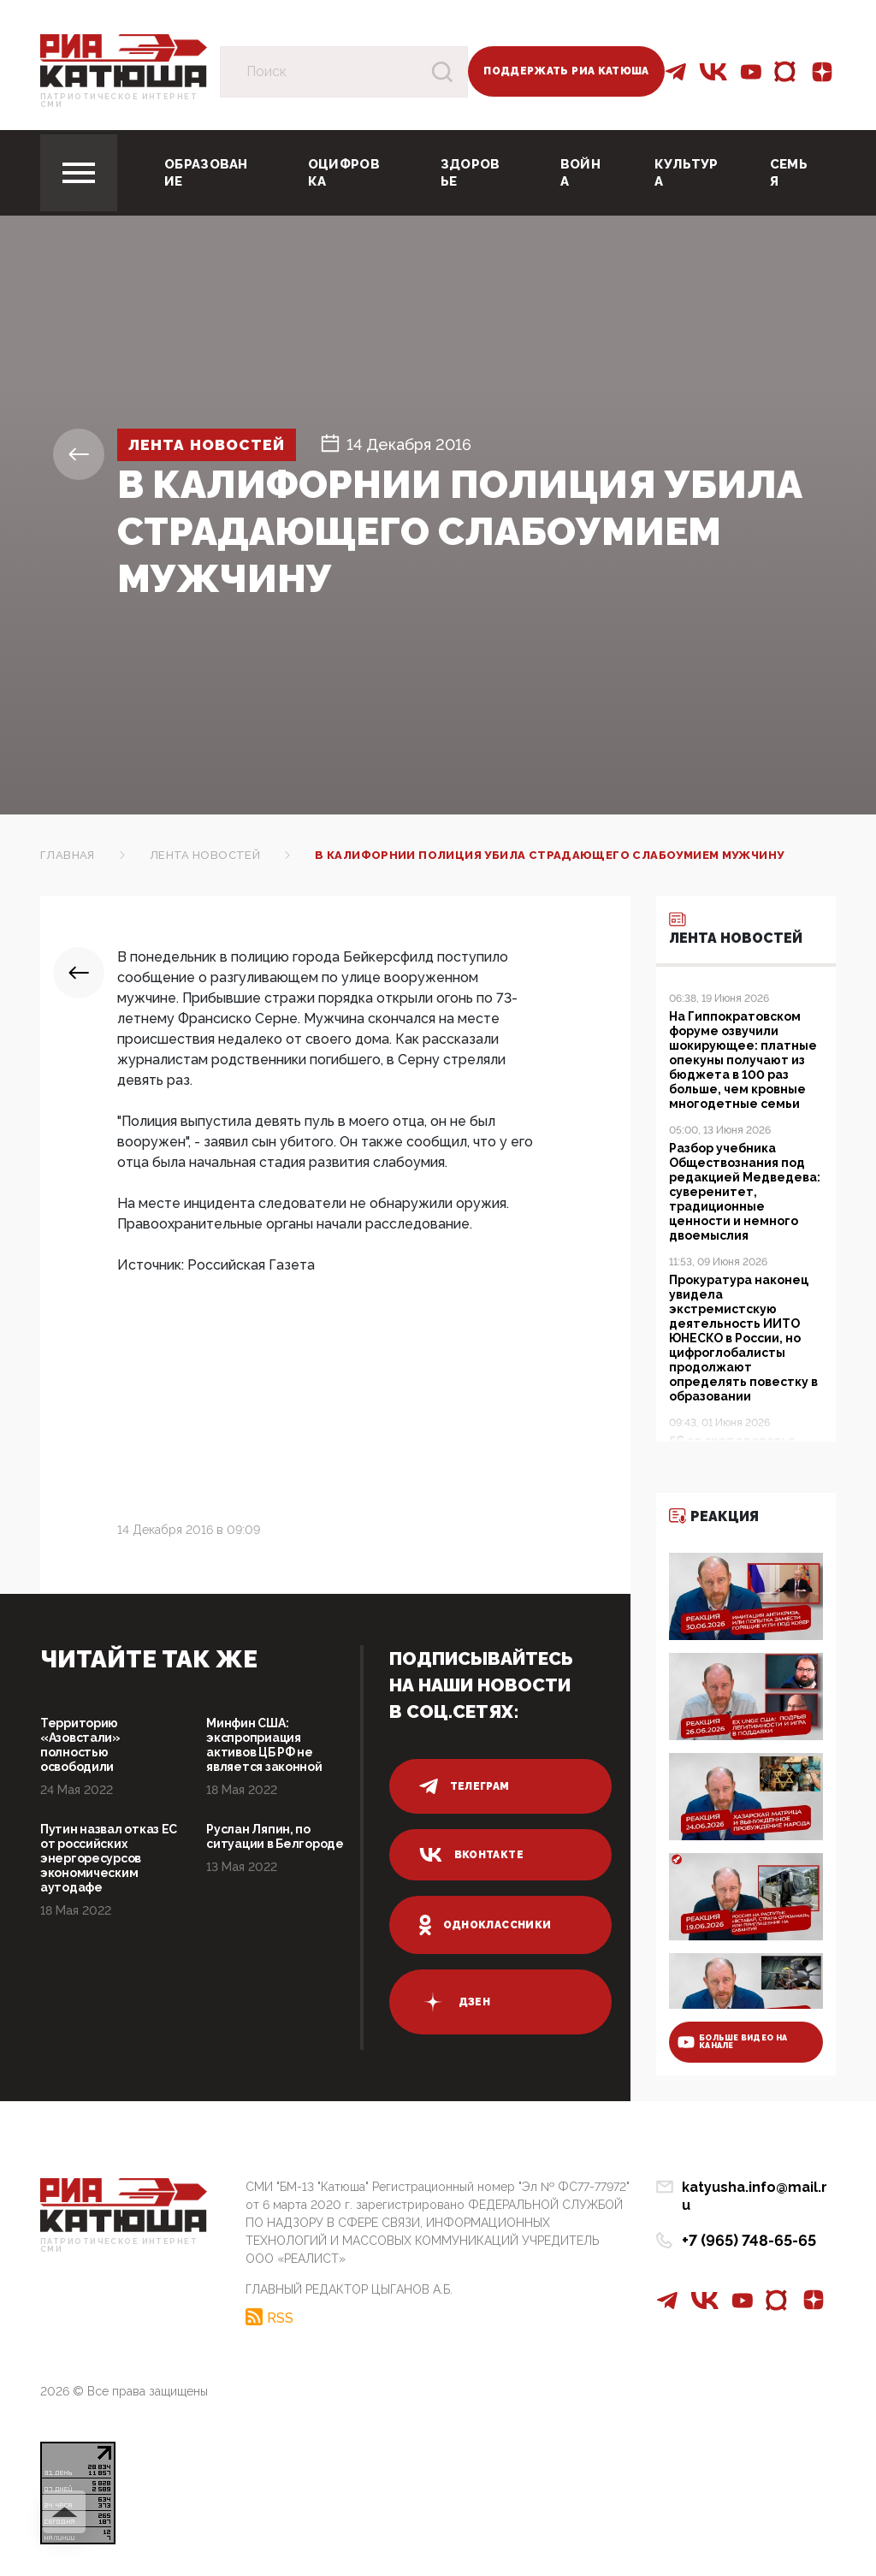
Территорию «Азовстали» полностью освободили (80, 1745)
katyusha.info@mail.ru (759, 2188)
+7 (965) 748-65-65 (749, 2223)
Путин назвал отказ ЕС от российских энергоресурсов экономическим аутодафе (108, 1858)
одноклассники (485, 1925)
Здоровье (470, 173)
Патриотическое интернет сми (119, 101)
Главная (67, 855)
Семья (789, 173)
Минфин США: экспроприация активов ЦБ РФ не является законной (264, 1745)
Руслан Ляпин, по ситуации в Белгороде (274, 1836)
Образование (206, 173)
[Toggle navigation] (78, 172)
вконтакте (471, 1855)
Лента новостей (210, 444)
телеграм (464, 1786)
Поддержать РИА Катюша (566, 71)
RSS (280, 2316)
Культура (686, 173)
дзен (454, 2002)
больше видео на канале (732, 2042)
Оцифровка (344, 173)
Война (580, 173)
